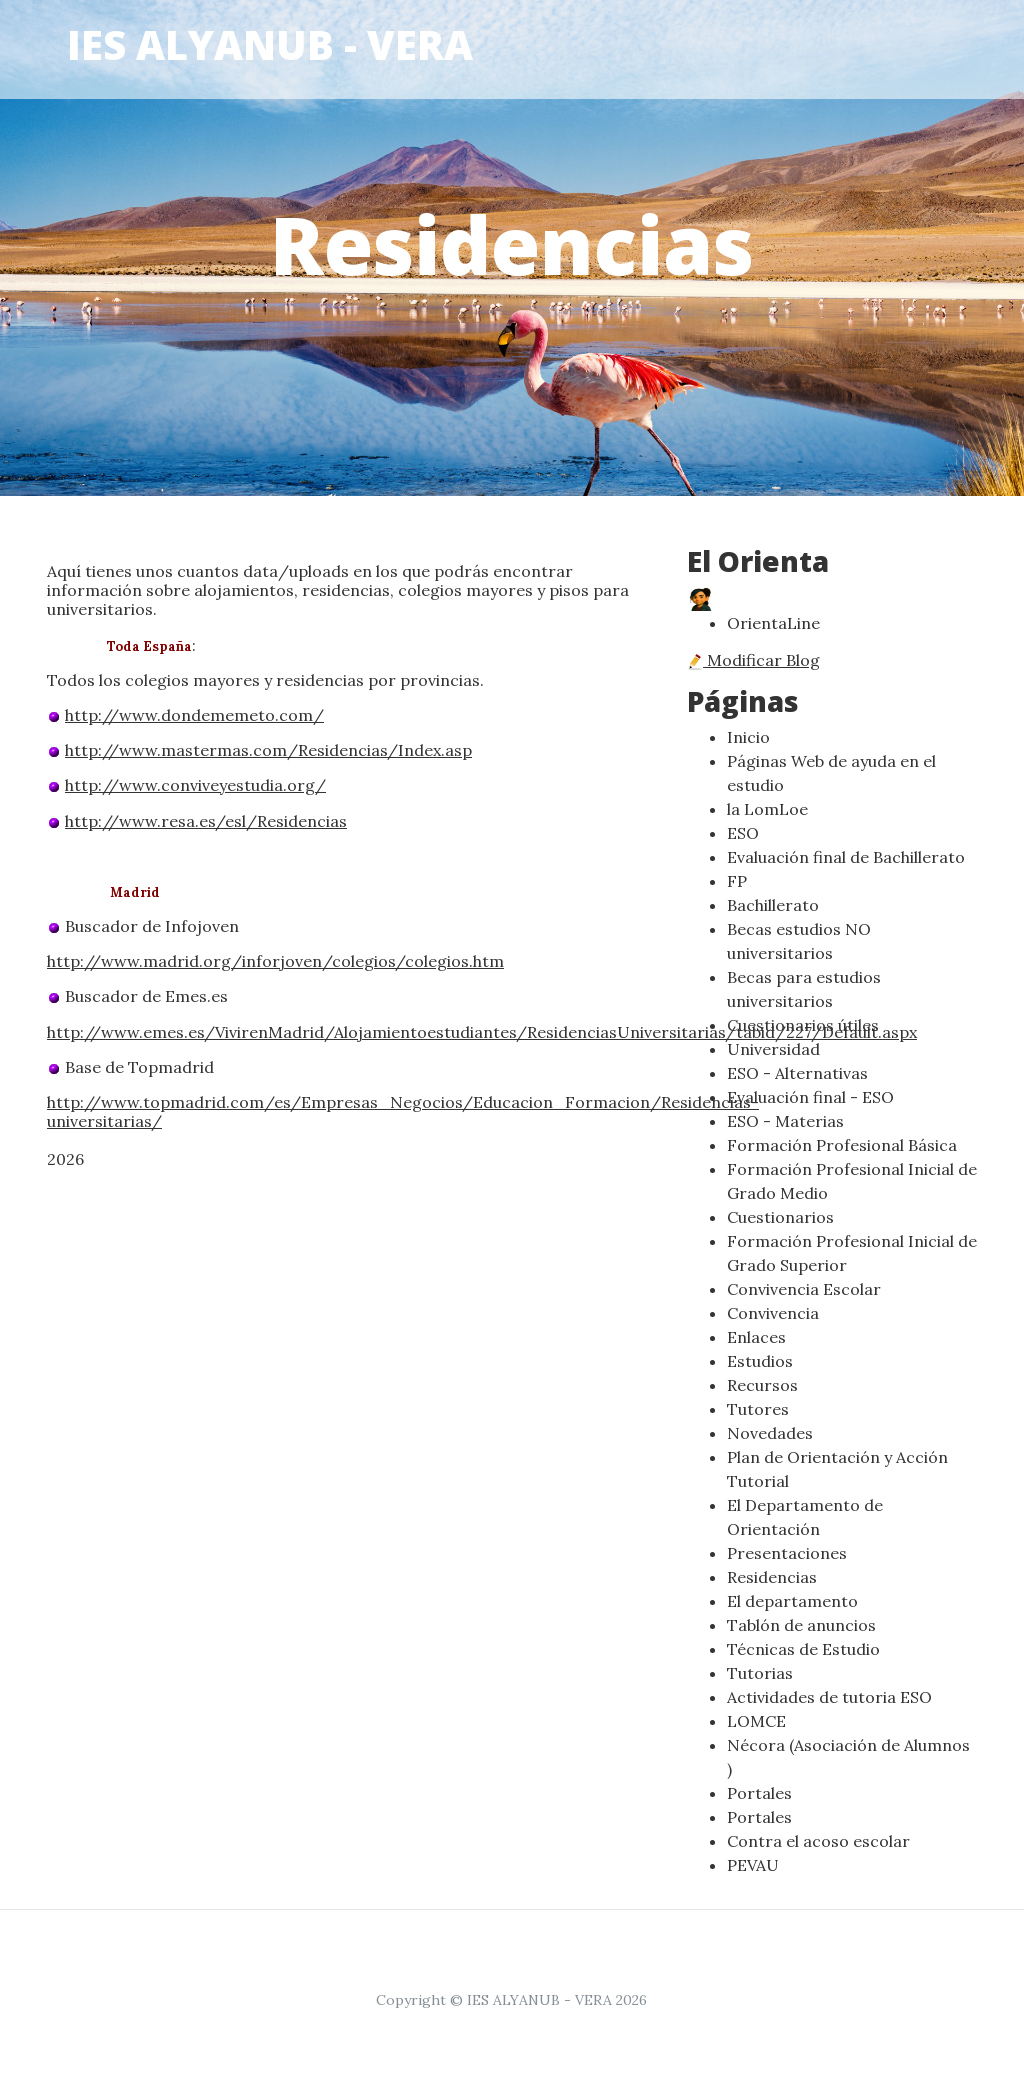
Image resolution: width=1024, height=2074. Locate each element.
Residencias (772, 1577)
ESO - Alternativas (797, 1073)
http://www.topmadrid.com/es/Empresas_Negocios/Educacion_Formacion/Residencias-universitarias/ (403, 1111)
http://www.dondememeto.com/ (194, 715)
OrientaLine (773, 623)
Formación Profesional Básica (842, 1145)
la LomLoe (767, 809)
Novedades (770, 1433)
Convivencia (773, 1313)
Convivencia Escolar (804, 1289)
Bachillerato (773, 905)
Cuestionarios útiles (803, 1025)
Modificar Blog (753, 660)
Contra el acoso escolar (818, 1841)
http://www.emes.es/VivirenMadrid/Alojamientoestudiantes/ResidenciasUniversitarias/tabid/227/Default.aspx (482, 1032)
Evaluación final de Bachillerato (846, 857)
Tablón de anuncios (801, 1625)
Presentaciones (787, 1553)
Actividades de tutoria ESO (829, 1697)
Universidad (773, 1049)
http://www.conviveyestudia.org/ (195, 785)
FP (737, 881)
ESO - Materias (785, 1121)
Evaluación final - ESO (810, 1097)
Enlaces (756, 1337)
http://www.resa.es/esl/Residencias (206, 821)
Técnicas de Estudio (803, 1649)
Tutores (758, 1409)
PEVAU (753, 1865)
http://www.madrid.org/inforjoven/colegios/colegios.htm (275, 961)
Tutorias (760, 1673)
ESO (743, 833)
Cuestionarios (780, 1217)
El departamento (792, 1601)
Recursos (762, 1385)
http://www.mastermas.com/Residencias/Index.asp (268, 750)
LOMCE (756, 1721)
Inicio (748, 737)
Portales (759, 1793)
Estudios (760, 1361)
